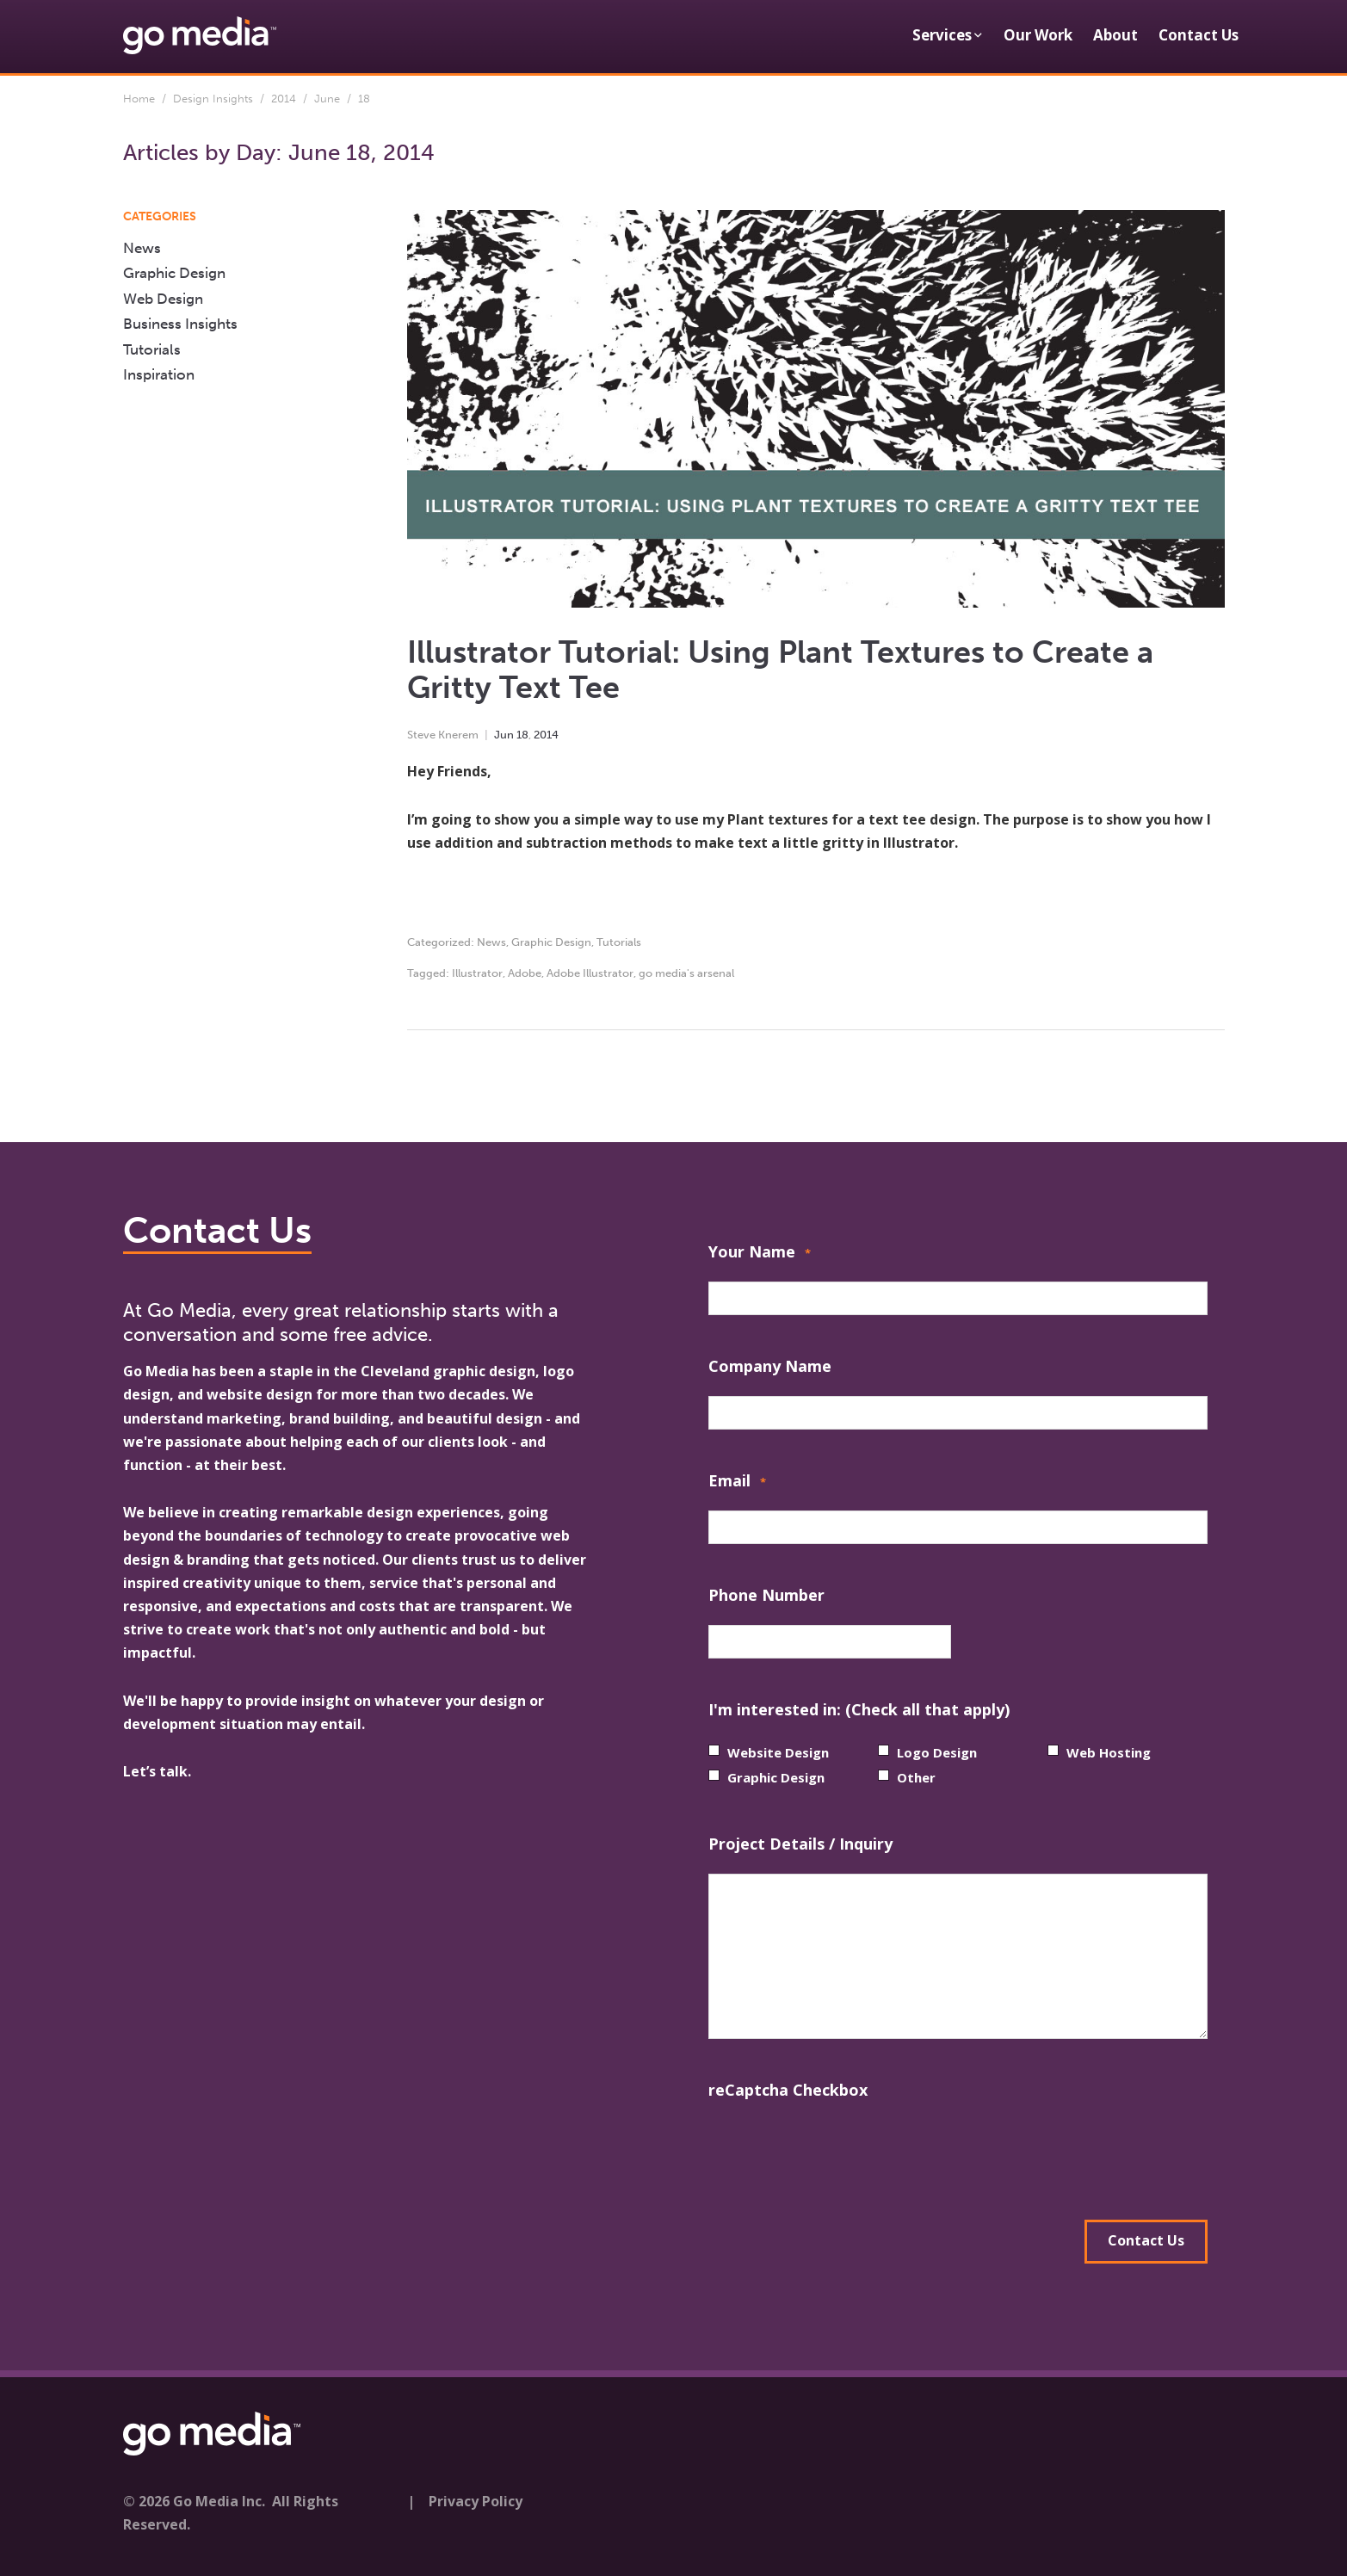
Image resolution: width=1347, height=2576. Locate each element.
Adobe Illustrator (590, 973)
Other (916, 1777)
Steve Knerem (443, 734)
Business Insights (180, 323)
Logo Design (937, 1752)
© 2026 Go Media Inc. (194, 2497)
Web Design (163, 298)
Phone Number (766, 1595)
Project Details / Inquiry (800, 1843)
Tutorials (618, 942)
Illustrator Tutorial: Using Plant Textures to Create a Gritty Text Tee (780, 669)
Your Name (759, 1253)
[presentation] (839, 2153)
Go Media (155, 1371)
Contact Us (1199, 35)
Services (942, 35)
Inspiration (159, 374)
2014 (283, 98)
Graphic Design (551, 942)
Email (737, 1482)
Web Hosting (1108, 1752)
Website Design (778, 1752)
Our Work (1038, 35)
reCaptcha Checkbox (788, 2089)
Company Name (769, 1366)
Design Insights (213, 98)
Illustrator (477, 973)
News (491, 942)
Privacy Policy (475, 2497)
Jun (504, 734)
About (1115, 35)
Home (139, 98)
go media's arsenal (686, 973)
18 (522, 734)
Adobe (524, 973)
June (327, 98)
